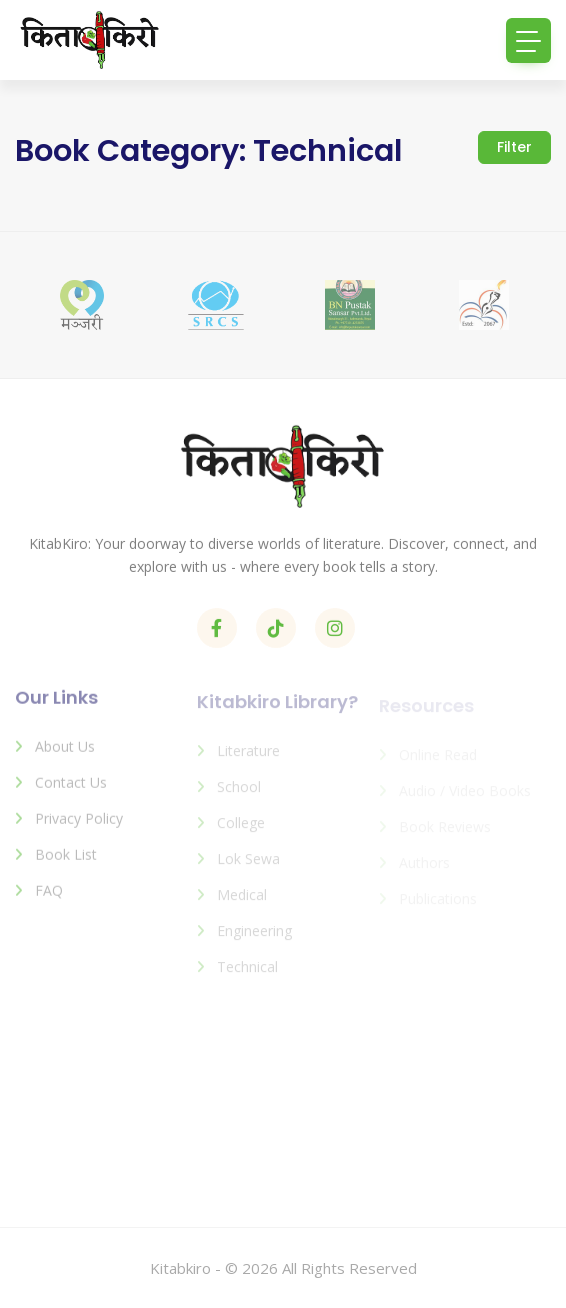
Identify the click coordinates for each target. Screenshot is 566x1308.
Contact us (71, 790)
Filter (514, 147)
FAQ (49, 898)
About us (65, 754)
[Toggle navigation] (528, 40)
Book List (66, 862)
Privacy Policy (79, 826)
